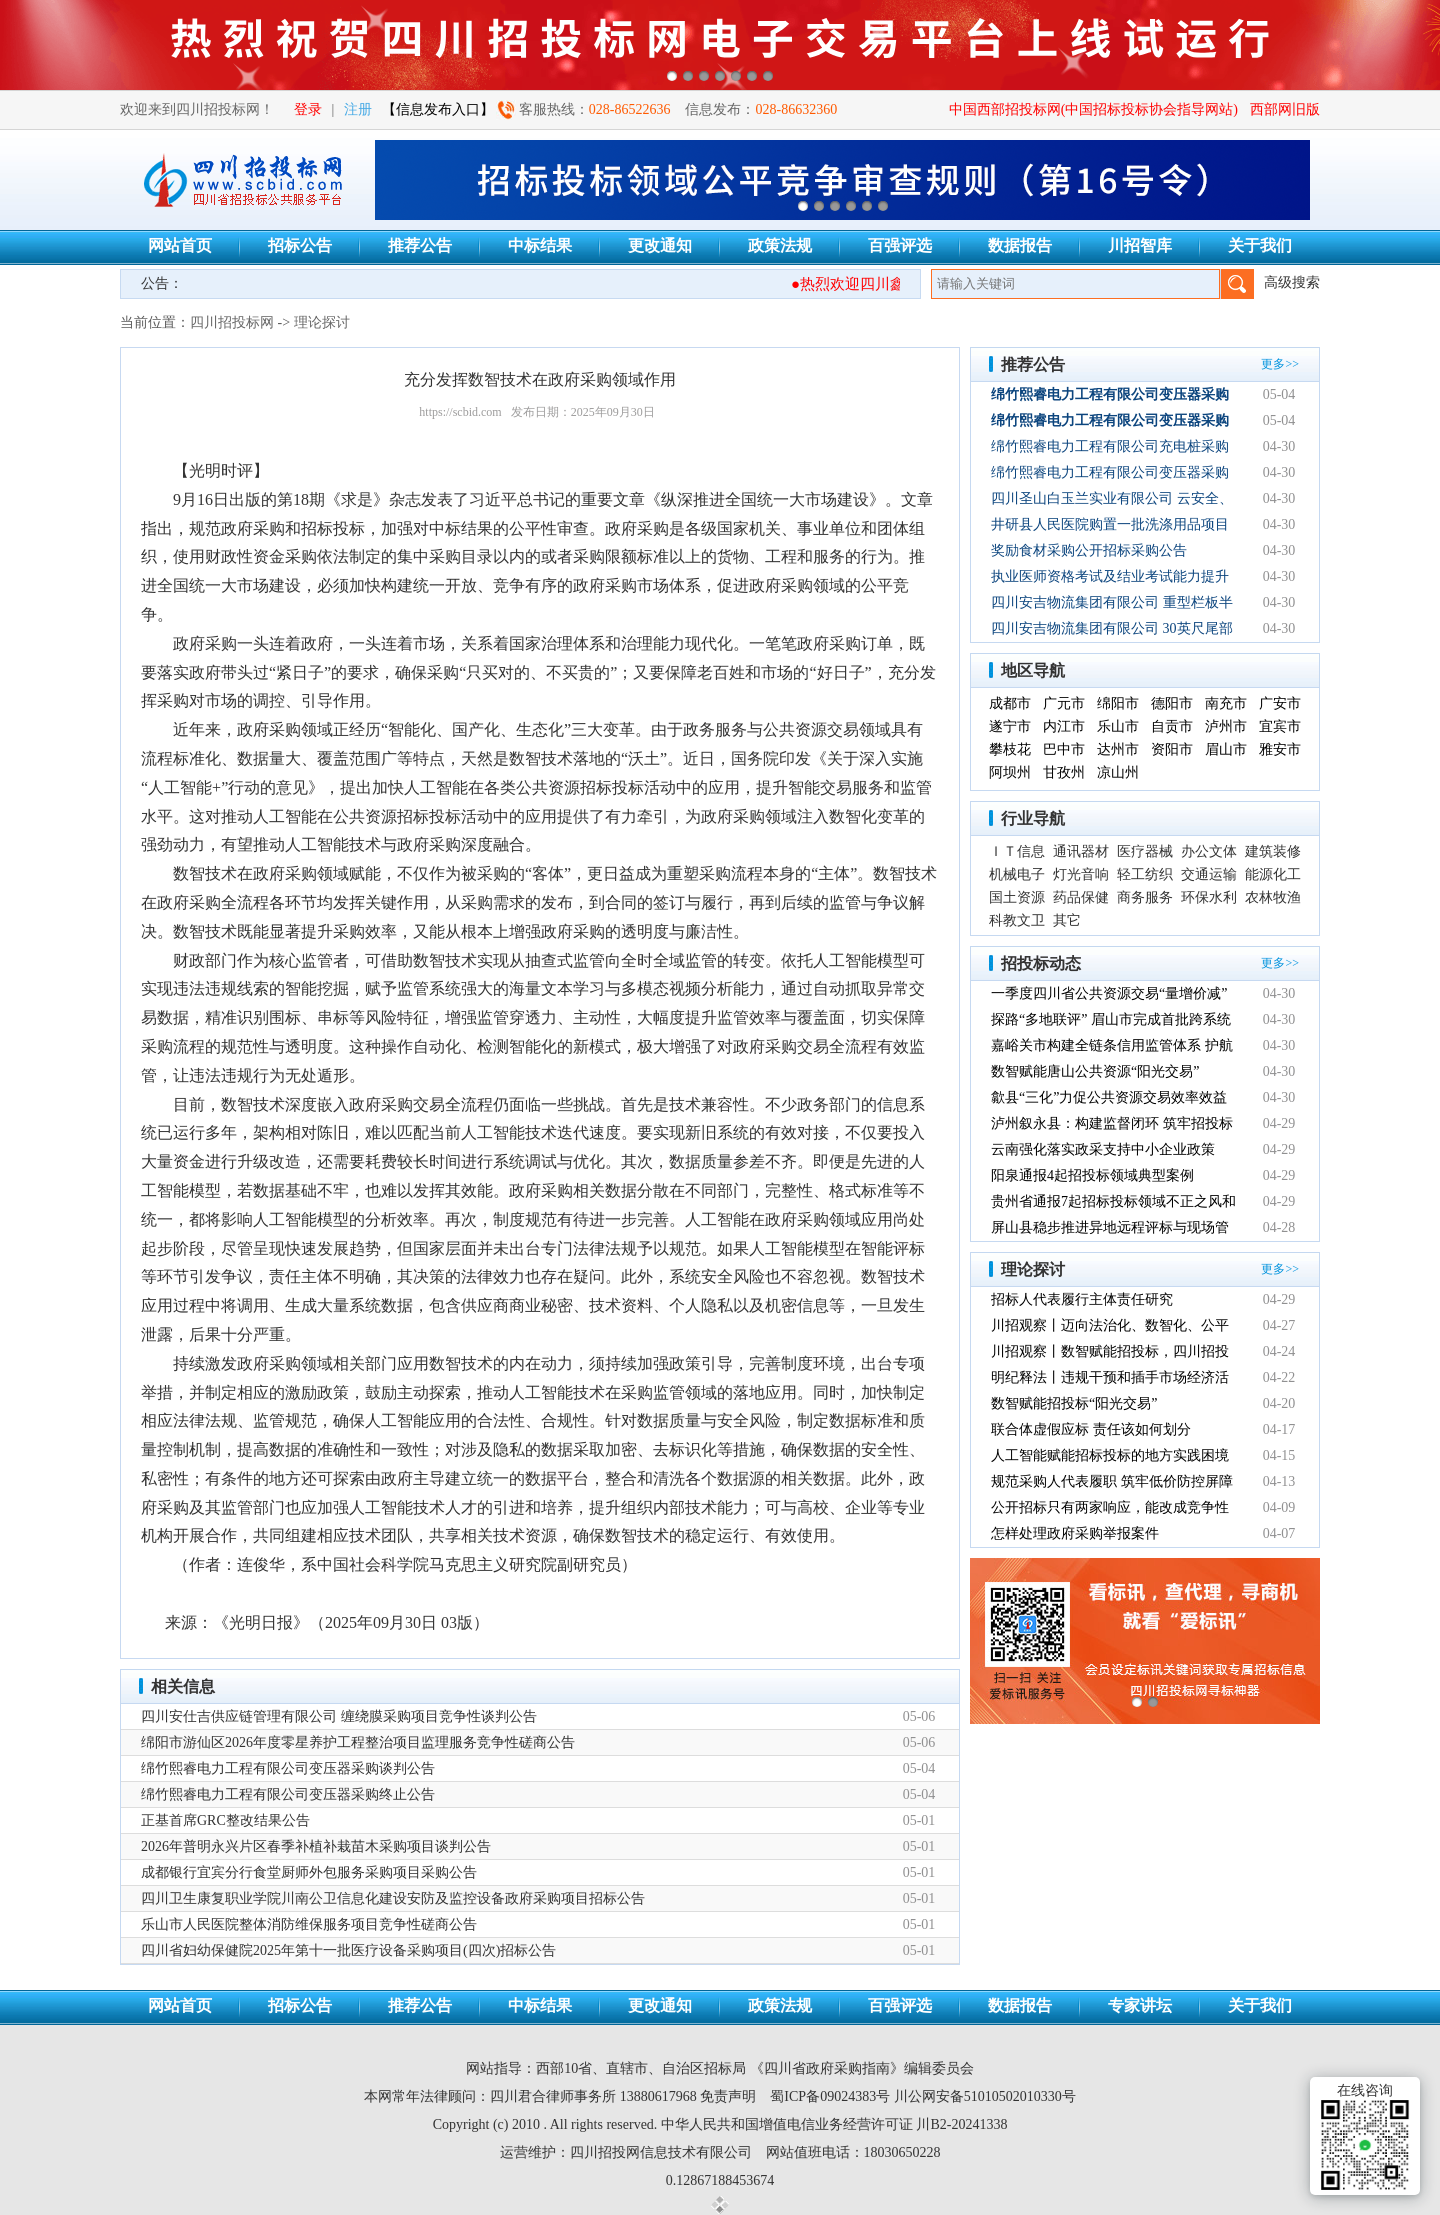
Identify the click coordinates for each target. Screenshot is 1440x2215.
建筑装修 (1273, 851)
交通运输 (1209, 874)
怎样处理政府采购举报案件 (1075, 1533)
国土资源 (1017, 897)
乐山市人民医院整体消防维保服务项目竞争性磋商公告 (309, 1924)
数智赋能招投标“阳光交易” (1074, 1403)
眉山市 (1226, 749)
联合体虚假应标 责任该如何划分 (1091, 1429)
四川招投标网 (232, 322)
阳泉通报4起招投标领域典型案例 (1092, 1175)
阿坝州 (1010, 772)
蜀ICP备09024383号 (830, 2096)
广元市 (1064, 703)
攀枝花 (1010, 749)
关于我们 (1260, 245)
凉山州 (1118, 772)
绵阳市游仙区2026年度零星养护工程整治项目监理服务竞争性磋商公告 (358, 1742)
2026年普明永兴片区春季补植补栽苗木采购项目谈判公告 (316, 1846)
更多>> (1280, 364)
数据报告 (1020, 245)
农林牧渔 (1273, 897)
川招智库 (1140, 245)
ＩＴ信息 (1017, 851)
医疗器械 (1145, 851)
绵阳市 (1118, 703)
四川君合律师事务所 (553, 2096)
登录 (308, 109)
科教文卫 (1017, 920)
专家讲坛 (1140, 2005)
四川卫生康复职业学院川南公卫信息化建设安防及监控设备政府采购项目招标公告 (393, 1898)
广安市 (1280, 703)
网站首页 (180, 245)
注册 (358, 109)
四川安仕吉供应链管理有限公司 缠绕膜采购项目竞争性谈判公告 (339, 1716)
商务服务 (1145, 897)
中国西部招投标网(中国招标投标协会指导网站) (1093, 109)
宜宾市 (1280, 726)
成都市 (1010, 703)
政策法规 (780, 245)
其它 (1067, 920)
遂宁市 (1010, 726)
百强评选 (900, 245)
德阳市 (1172, 703)
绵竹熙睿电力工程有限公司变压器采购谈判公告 (288, 1768)
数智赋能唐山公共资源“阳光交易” (1095, 1071)
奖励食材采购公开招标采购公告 (1089, 550)
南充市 (1226, 703)
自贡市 (1172, 726)
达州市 (1118, 749)
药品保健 (1081, 897)
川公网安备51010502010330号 (985, 2096)
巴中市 (1064, 749)
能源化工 (1273, 874)
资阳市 (1172, 749)
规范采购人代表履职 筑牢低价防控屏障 (1112, 1481)
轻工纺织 (1145, 874)
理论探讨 (322, 322)
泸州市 (1226, 726)
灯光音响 (1081, 874)
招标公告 (300, 245)
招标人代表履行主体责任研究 (1082, 1299)
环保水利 (1209, 897)
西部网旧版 (1285, 109)
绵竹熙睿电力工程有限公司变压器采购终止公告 (288, 1794)
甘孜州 (1064, 772)
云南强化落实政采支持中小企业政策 (1103, 1149)
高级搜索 (1292, 282)
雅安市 (1280, 749)
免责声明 (728, 2096)
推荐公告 (420, 245)
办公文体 (1209, 851)
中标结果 (540, 245)
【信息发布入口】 (438, 109)
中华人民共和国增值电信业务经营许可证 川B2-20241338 (834, 2124)
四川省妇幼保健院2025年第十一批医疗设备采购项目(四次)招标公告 (348, 1950)
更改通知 (660, 245)
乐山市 (1118, 726)
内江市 (1064, 726)
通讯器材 (1081, 851)
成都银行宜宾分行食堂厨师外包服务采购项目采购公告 (309, 1872)
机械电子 (1017, 874)
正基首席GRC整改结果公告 (225, 1820)
